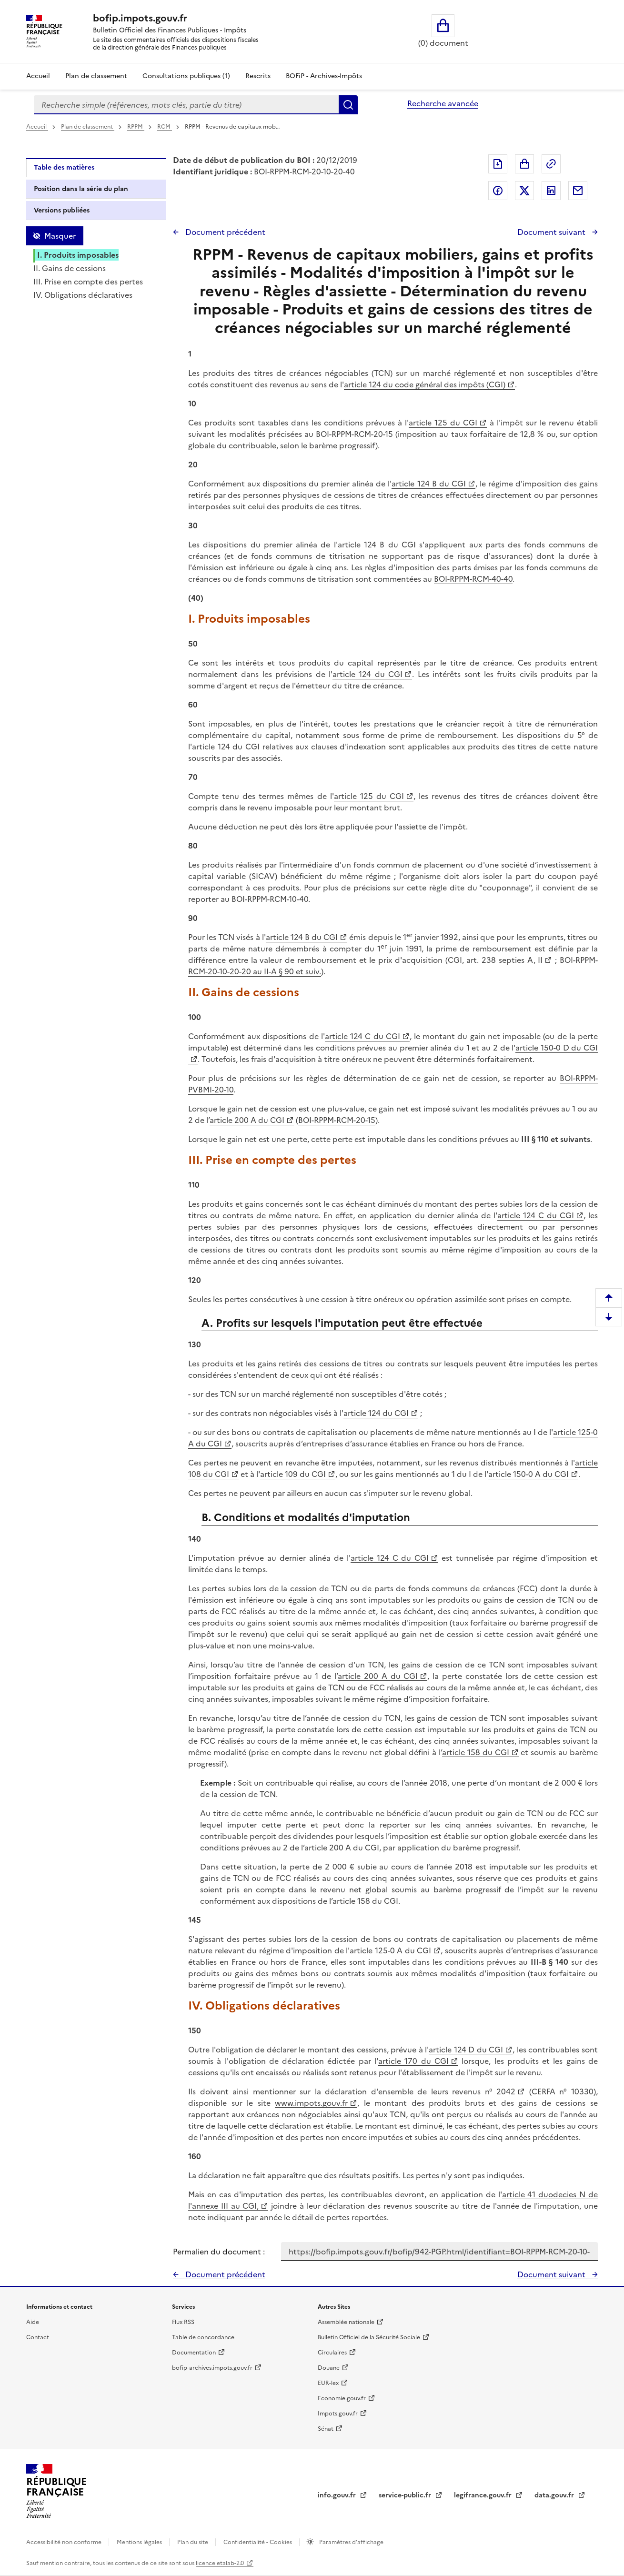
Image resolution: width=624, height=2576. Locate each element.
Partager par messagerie (577, 190)
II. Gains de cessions (69, 268)
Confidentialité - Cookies (258, 2542)
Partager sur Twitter (524, 190)
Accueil (38, 76)
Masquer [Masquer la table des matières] (60, 236)
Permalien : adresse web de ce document (551, 163)
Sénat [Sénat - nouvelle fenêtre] (325, 2428)
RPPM (135, 126)
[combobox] (186, 104)
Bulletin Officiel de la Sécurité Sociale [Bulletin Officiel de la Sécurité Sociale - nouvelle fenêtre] (369, 2337)
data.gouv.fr (555, 2495)
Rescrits (258, 76)
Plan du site (193, 2542)
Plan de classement (87, 126)
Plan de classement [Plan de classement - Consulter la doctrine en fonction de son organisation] (96, 76)
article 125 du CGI (443, 422)
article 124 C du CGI (362, 1036)
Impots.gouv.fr (338, 2413)
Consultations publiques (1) (186, 76)
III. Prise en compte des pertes (88, 281)
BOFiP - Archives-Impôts (324, 76)
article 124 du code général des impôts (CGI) (424, 384)
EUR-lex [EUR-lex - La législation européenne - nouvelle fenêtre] (328, 2383)
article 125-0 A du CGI (390, 1950)
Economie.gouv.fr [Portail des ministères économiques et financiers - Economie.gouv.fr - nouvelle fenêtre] (342, 2398)
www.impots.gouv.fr (311, 2103)
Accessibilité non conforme (64, 2542)
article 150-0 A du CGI (528, 1474)
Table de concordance (203, 2337)
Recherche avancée (442, 103)
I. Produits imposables (78, 255)
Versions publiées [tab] (62, 210)
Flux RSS (183, 2322)
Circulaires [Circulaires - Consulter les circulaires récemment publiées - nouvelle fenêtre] (332, 2352)
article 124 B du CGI (428, 483)
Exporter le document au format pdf (497, 163)
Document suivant (552, 232)
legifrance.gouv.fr (483, 2495)
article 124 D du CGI (466, 2049)
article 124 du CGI (367, 674)
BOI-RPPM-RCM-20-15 (354, 434)
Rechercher (348, 104)
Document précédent (224, 232)
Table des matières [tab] (64, 167)
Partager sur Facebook (497, 190)
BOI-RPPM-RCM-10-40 (269, 899)
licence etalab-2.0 (220, 2563)
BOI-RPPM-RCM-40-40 (473, 579)
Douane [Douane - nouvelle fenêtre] (329, 2368)
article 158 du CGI (475, 1752)
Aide (32, 2322)
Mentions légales (140, 2542)
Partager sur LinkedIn (551, 190)
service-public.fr (406, 2495)
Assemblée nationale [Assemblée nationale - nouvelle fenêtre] (346, 2322)
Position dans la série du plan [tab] (81, 189)
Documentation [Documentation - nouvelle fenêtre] (194, 2352)
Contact (37, 2337)
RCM (164, 126)
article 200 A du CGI (247, 1120)
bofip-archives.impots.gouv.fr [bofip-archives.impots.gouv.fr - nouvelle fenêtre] (212, 2368)
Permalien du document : (219, 2251)
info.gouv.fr (338, 2495)
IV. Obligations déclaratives (82, 295)
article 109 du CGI (293, 1474)
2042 (505, 2091)
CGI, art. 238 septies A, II (495, 960)
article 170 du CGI (413, 2061)
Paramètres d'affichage (350, 2542)
